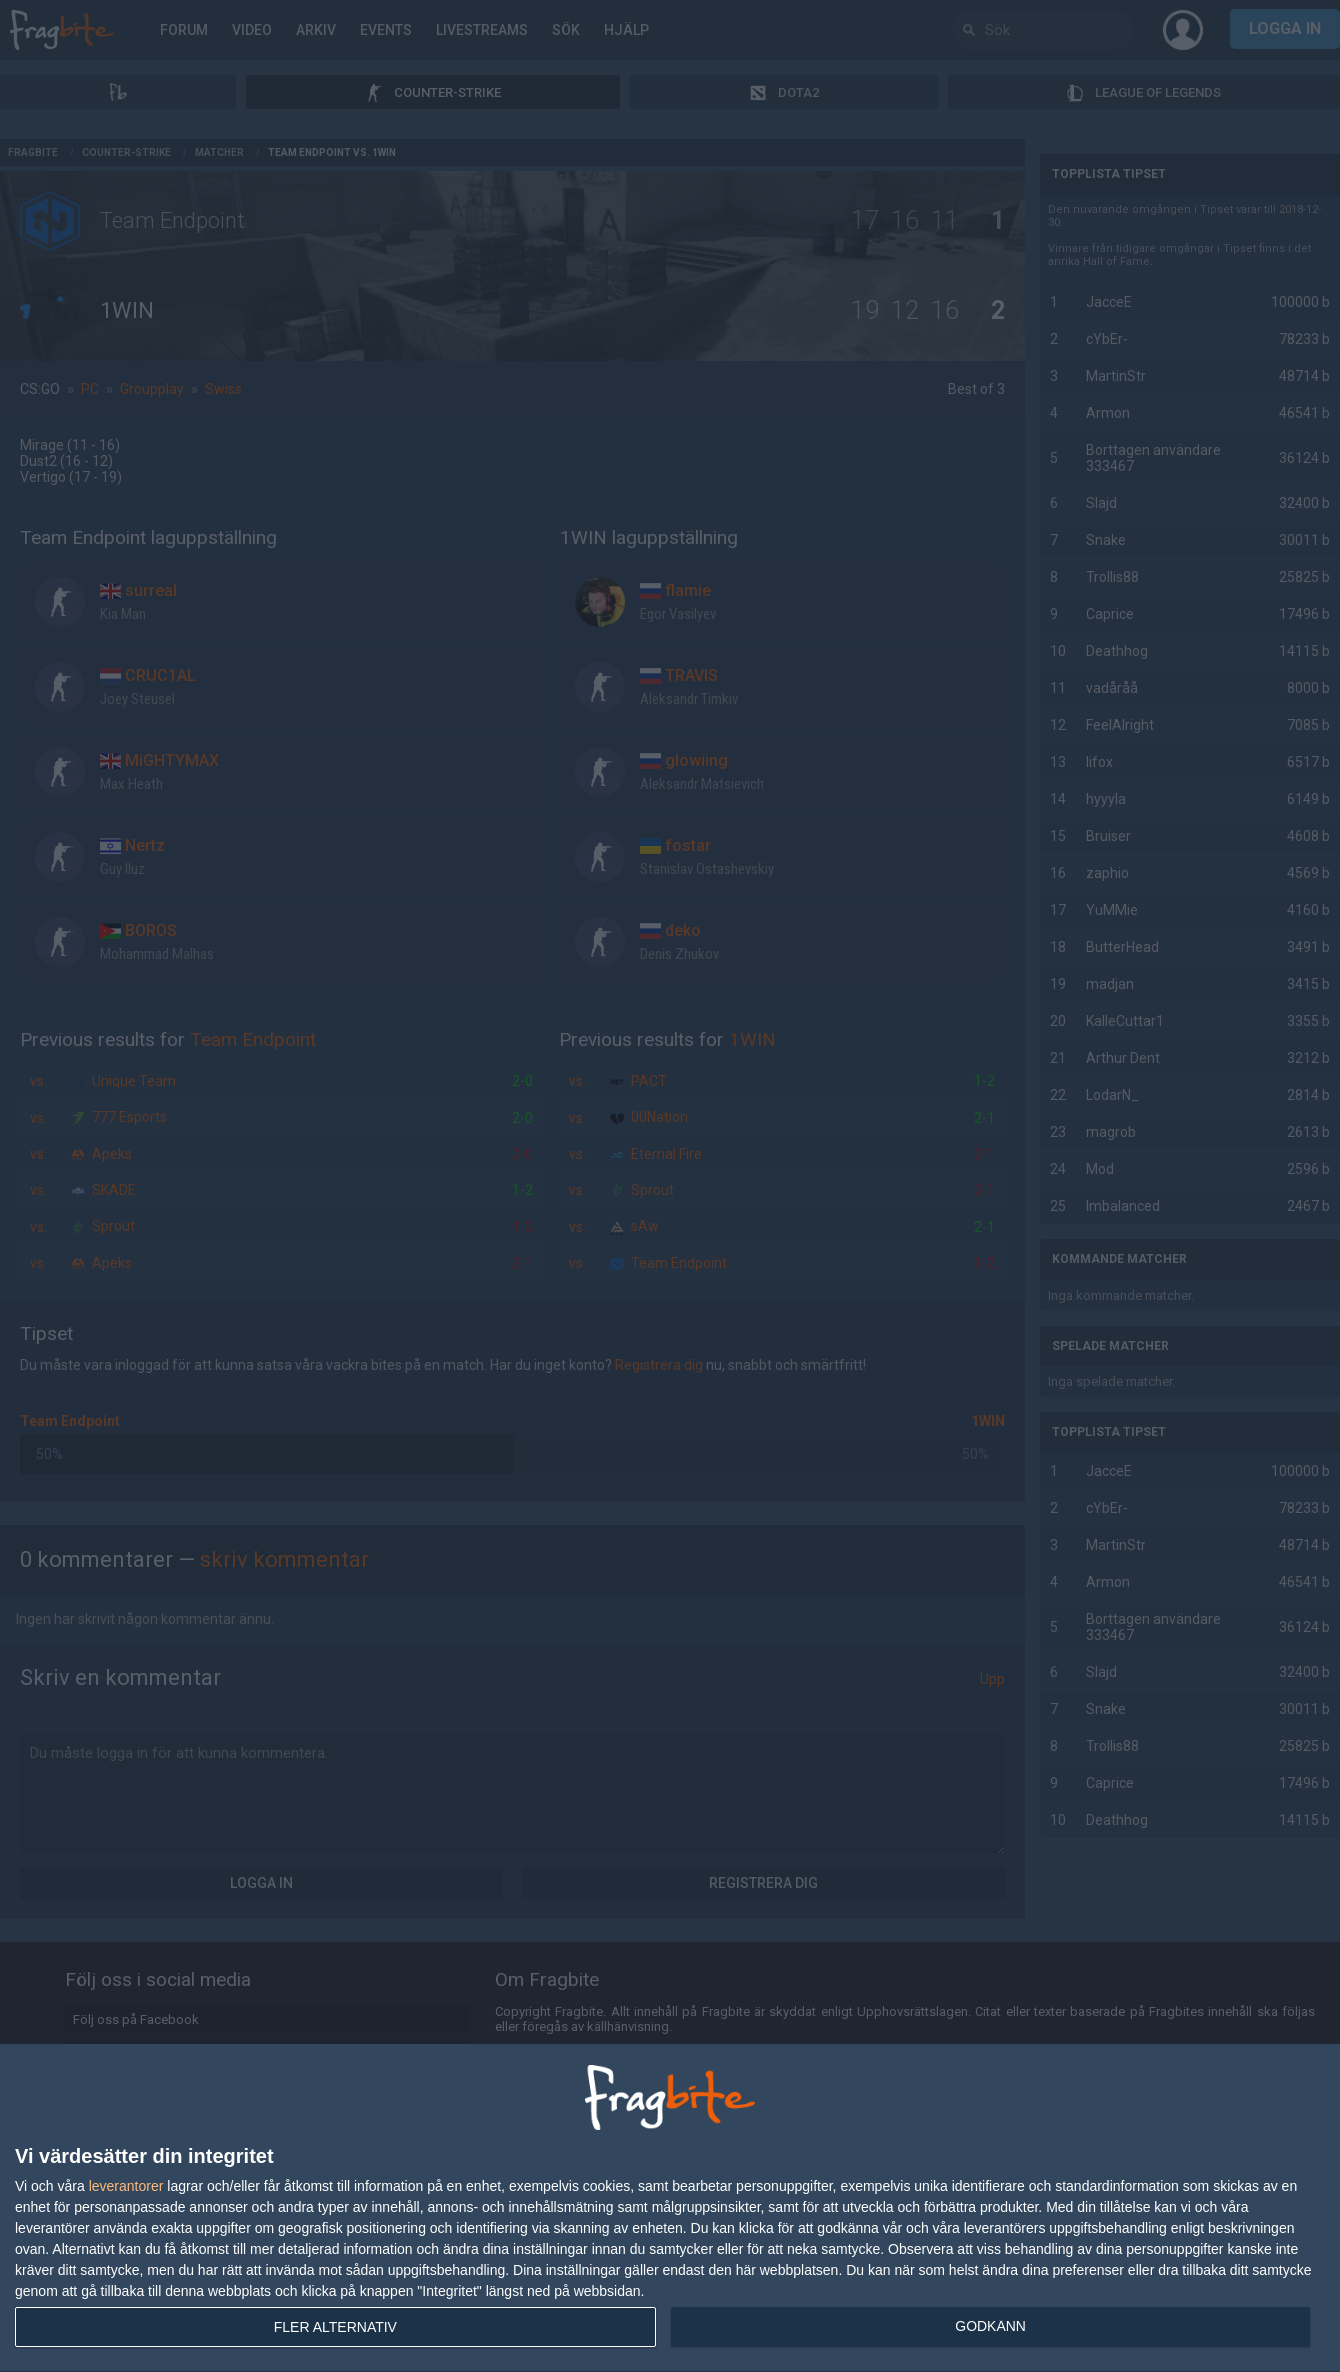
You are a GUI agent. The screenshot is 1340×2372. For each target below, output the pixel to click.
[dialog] (670, 2208)
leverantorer (126, 2186)
